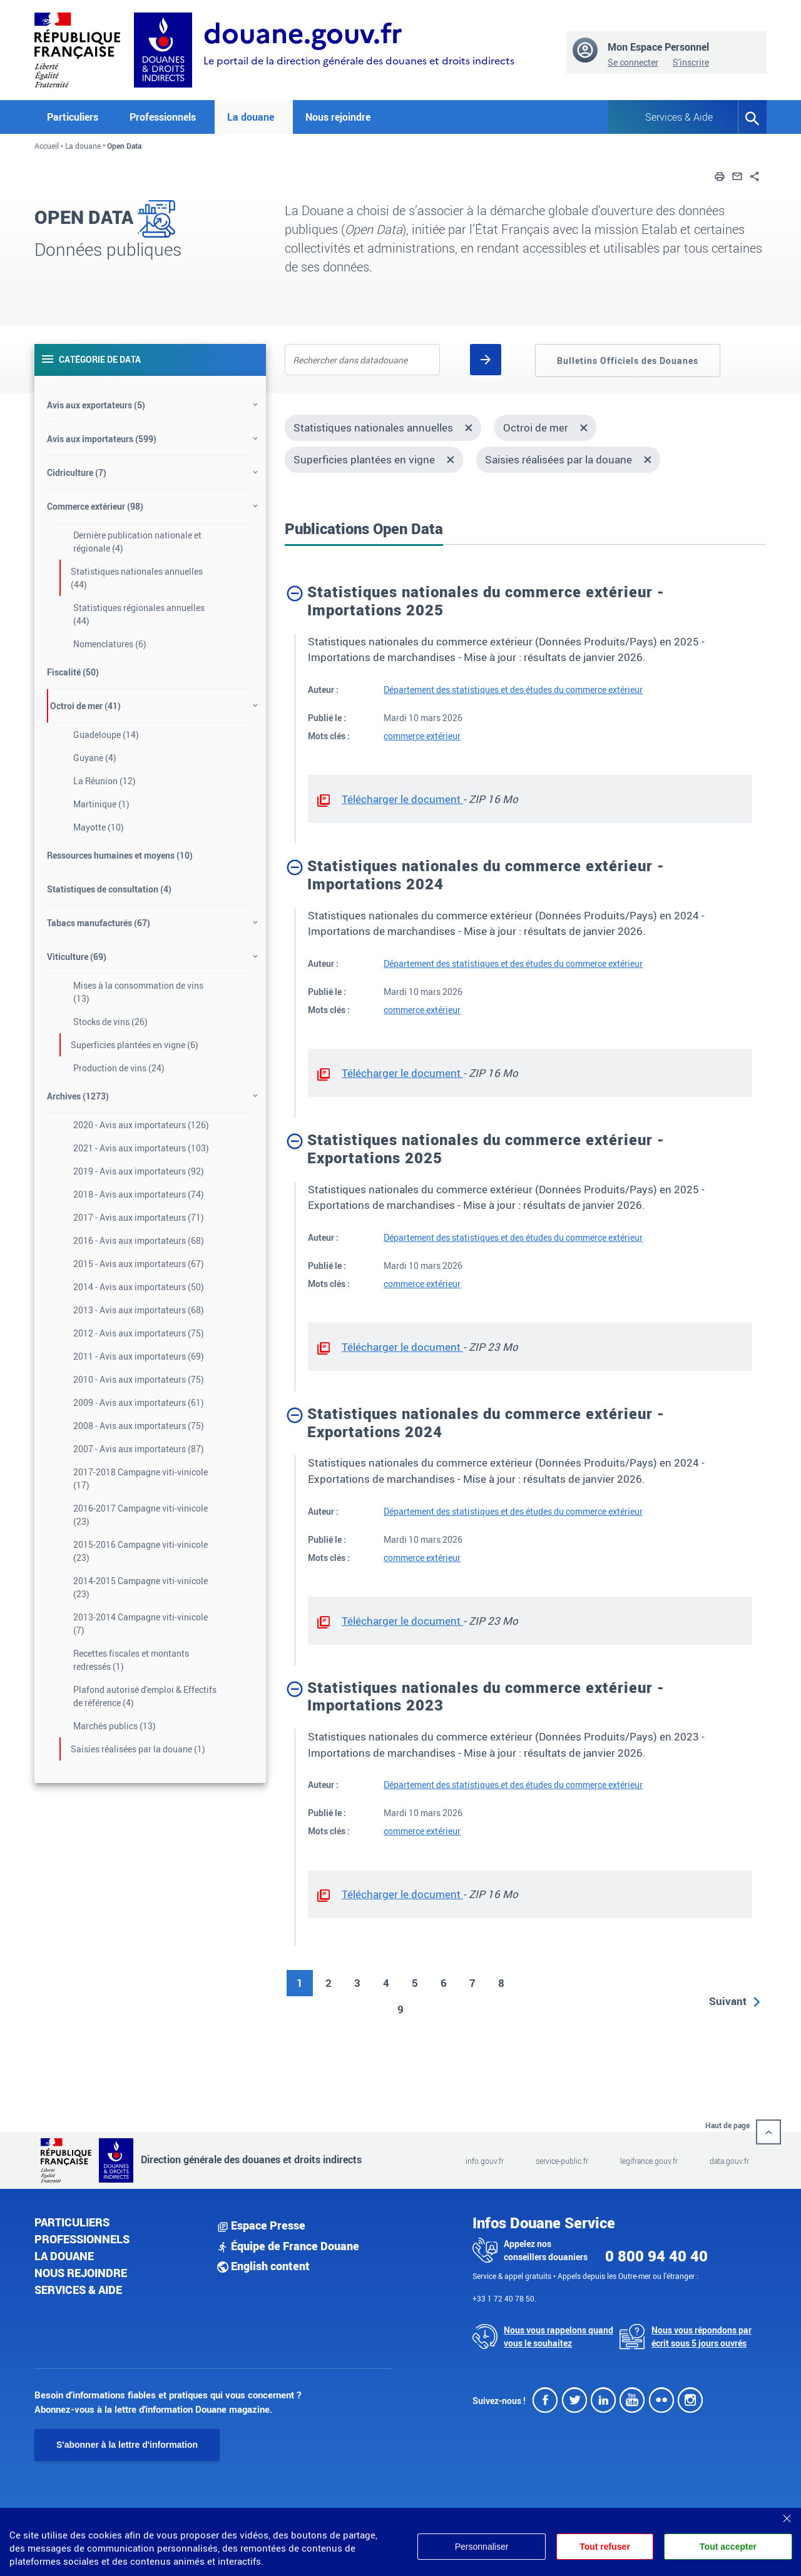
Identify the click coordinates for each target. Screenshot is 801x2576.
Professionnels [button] (163, 117)
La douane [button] (250, 117)
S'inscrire (691, 62)
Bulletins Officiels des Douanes (627, 360)
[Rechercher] (485, 359)
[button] (719, 175)
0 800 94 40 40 (656, 2255)
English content (263, 2265)
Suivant (728, 2001)
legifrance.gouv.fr (649, 2161)
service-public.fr (562, 2161)
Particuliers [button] (72, 117)
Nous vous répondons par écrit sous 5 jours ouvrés (701, 2336)
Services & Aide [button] (679, 117)
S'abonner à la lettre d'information (127, 2445)
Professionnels (82, 2238)
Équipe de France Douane (288, 2245)
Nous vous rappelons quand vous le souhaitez (558, 2336)
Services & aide (78, 2289)
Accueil (46, 146)
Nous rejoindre (337, 117)
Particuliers (72, 2222)
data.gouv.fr (729, 2161)
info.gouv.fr (485, 2161)
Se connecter (633, 62)
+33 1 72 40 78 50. (504, 2298)
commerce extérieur (422, 736)
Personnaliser (481, 2547)
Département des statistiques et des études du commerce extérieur (513, 689)
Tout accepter (728, 2547)
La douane (83, 146)
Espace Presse (261, 2225)
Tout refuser (604, 2547)
